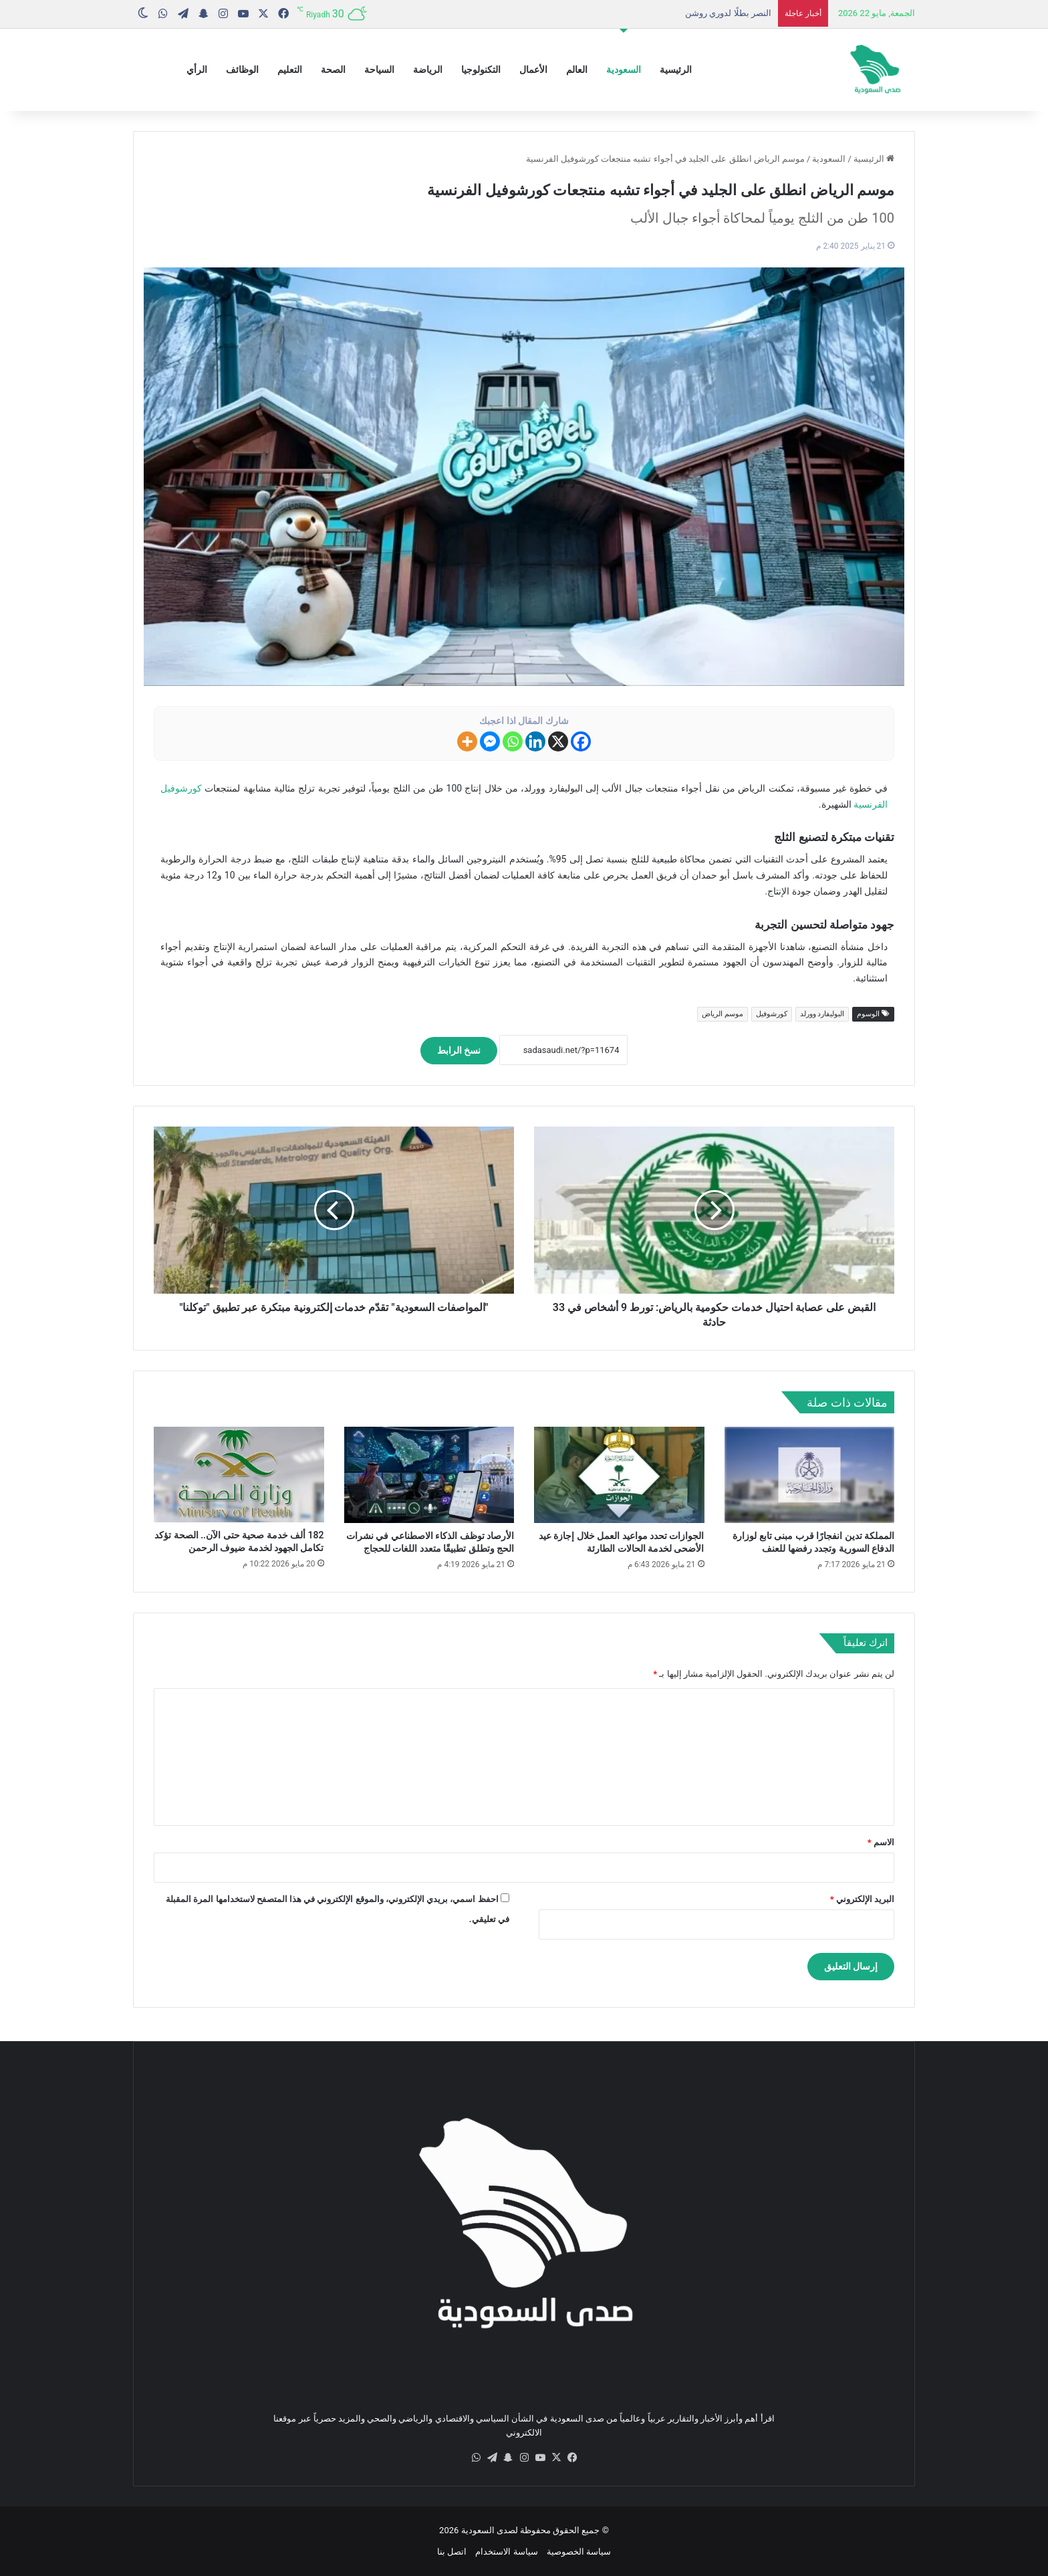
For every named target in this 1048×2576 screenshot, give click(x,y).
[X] (558, 741)
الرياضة (427, 69)
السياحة (379, 69)
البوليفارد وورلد (822, 1014)
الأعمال (533, 69)
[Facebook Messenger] (490, 741)
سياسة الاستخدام (506, 2552)
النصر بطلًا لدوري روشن (728, 13)
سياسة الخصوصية (579, 2552)
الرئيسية (676, 69)
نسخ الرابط (459, 1050)
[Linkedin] (535, 741)
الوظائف (242, 69)
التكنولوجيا (481, 69)
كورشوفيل (771, 1014)
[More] (467, 741)
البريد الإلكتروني (862, 1899)
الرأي (196, 69)
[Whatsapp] (513, 741)
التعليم (289, 69)
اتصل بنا (452, 2552)
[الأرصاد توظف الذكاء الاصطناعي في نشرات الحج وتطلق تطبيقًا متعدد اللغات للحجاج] (429, 1474)
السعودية (623, 69)
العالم (576, 69)
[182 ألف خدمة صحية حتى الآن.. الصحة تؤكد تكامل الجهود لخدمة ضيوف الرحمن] (239, 1474)
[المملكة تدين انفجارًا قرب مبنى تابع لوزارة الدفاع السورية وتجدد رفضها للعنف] (810, 1474)
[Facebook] (581, 741)
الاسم (881, 1842)
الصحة (333, 69)
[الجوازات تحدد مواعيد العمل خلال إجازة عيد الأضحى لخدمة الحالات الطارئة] (619, 1475)
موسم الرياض (722, 1014)
